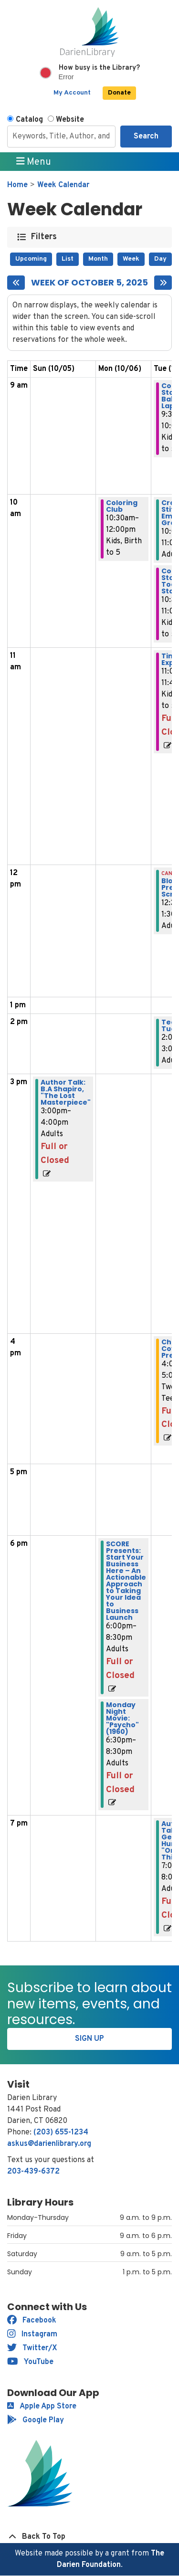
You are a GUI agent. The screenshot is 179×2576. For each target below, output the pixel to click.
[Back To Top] (89, 2537)
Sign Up (89, 2039)
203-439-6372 (33, 2171)
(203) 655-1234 (60, 2132)
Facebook (31, 2320)
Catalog (29, 120)
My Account (72, 93)
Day (160, 259)
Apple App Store (41, 2406)
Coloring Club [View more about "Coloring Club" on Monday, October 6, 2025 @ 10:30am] (121, 506)
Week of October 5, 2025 (89, 282)
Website (70, 120)
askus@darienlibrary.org (49, 2144)
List (68, 259)
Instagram (32, 2334)
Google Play (35, 2420)
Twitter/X (32, 2348)
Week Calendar (63, 185)
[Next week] (163, 282)
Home (17, 185)
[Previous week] (16, 282)
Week (131, 259)
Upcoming (31, 259)
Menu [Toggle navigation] (34, 162)
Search (146, 136)
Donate (119, 93)
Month (98, 259)
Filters (44, 237)
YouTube (30, 2362)
